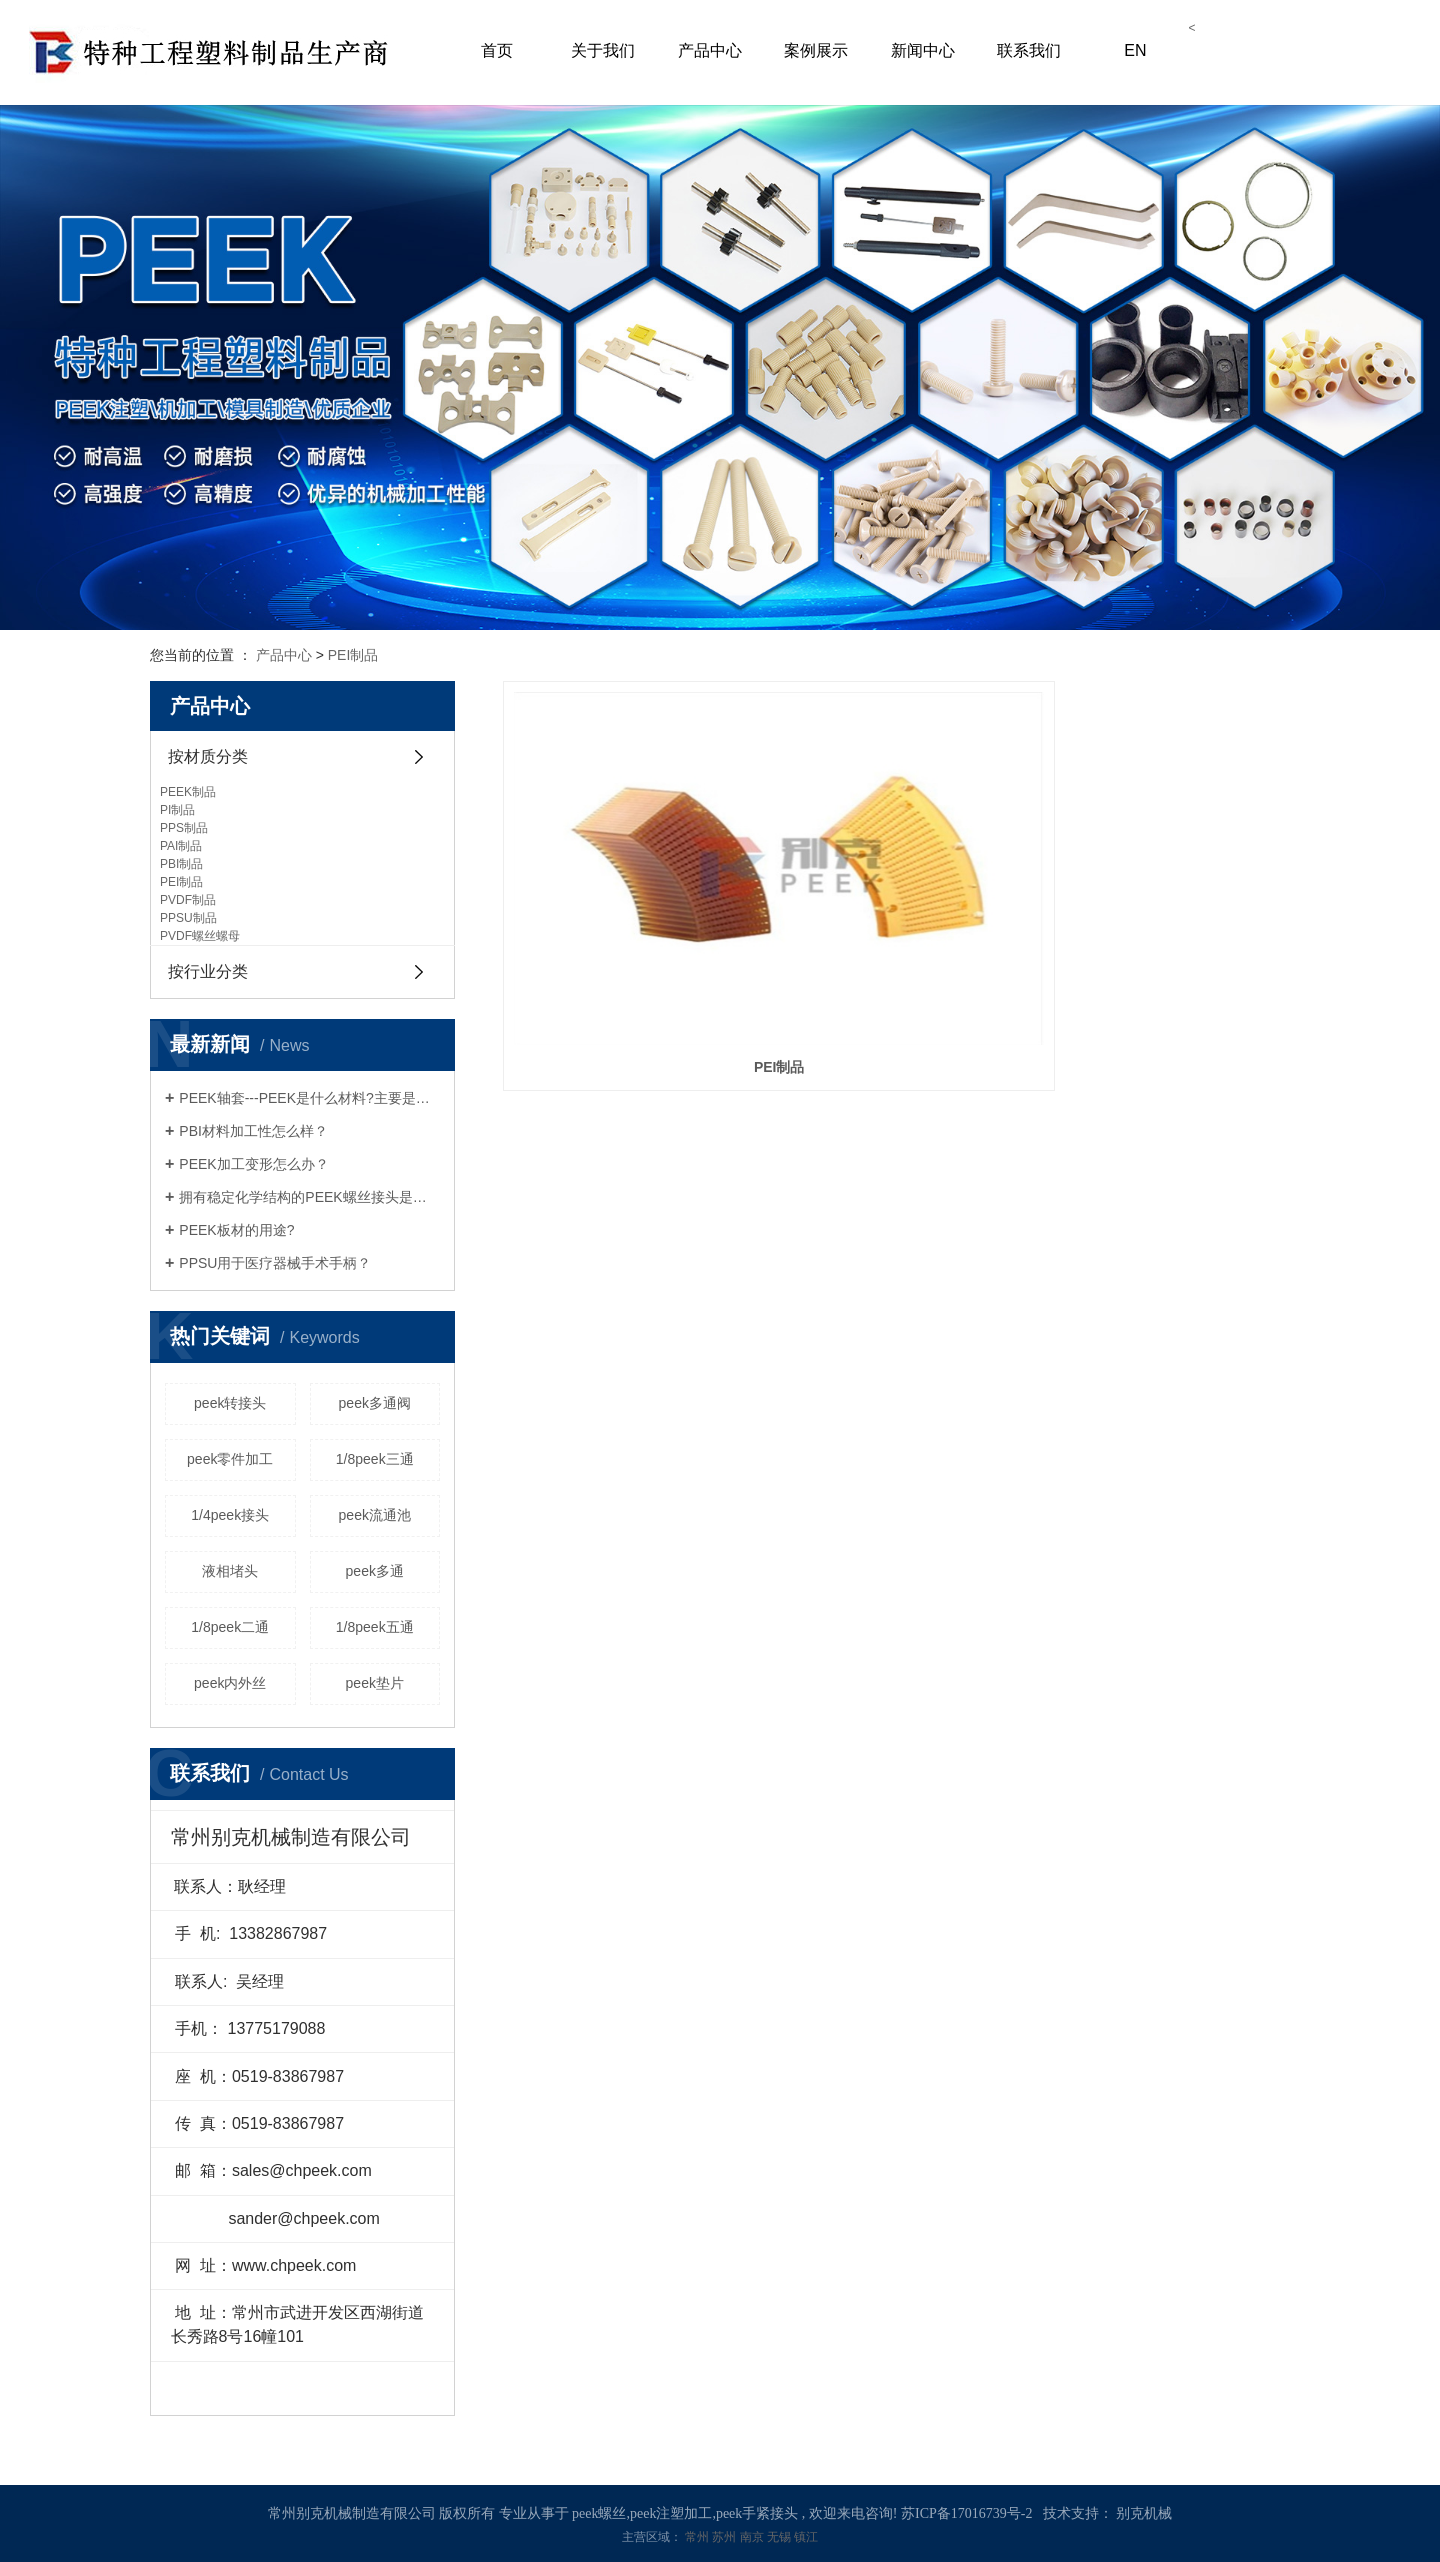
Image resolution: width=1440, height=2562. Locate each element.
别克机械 (1144, 2513)
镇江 (806, 2537)
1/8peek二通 (230, 1627)
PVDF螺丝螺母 (200, 936)
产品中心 (710, 50)
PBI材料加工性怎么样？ (253, 1131)
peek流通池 (375, 1515)
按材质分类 (208, 756)
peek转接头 (230, 1403)
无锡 (780, 2537)
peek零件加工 (230, 1459)
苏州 (725, 2537)
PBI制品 (181, 864)
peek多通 (375, 1571)
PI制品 (177, 810)
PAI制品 (181, 846)
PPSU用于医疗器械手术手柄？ (275, 1263)
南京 (753, 2537)
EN (1135, 50)
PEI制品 (353, 655)
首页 (497, 50)
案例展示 (816, 50)
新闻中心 (923, 50)
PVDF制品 (188, 900)
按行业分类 (208, 971)
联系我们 (1029, 50)
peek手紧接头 (757, 2513)
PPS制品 (184, 828)
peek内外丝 (230, 1683)
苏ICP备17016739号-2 (966, 2513)
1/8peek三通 (375, 1459)
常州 (698, 2537)
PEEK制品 (188, 792)
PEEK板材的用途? (236, 1230)
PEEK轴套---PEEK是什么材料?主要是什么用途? (309, 1098)
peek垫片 (375, 1683)
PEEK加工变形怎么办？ (253, 1164)
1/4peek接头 (230, 1515)
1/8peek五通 (375, 1627)
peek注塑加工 (671, 2513)
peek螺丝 (599, 2513)
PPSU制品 (188, 918)
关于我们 (603, 50)
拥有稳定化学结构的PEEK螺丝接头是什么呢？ (309, 1197)
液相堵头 (230, 1571)
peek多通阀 (375, 1403)
